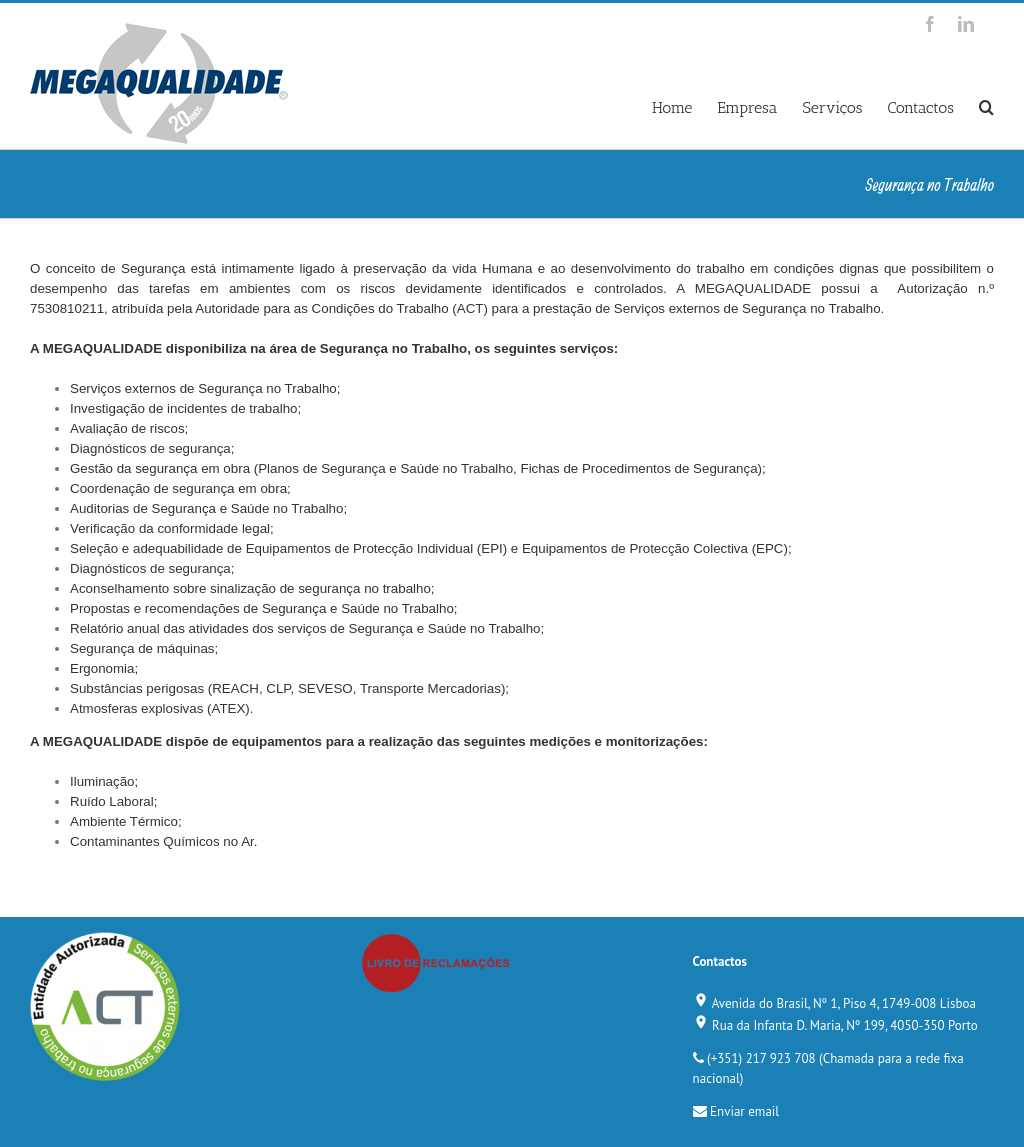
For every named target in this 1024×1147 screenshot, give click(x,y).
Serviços (832, 107)
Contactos (920, 107)
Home (672, 107)
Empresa (747, 107)
